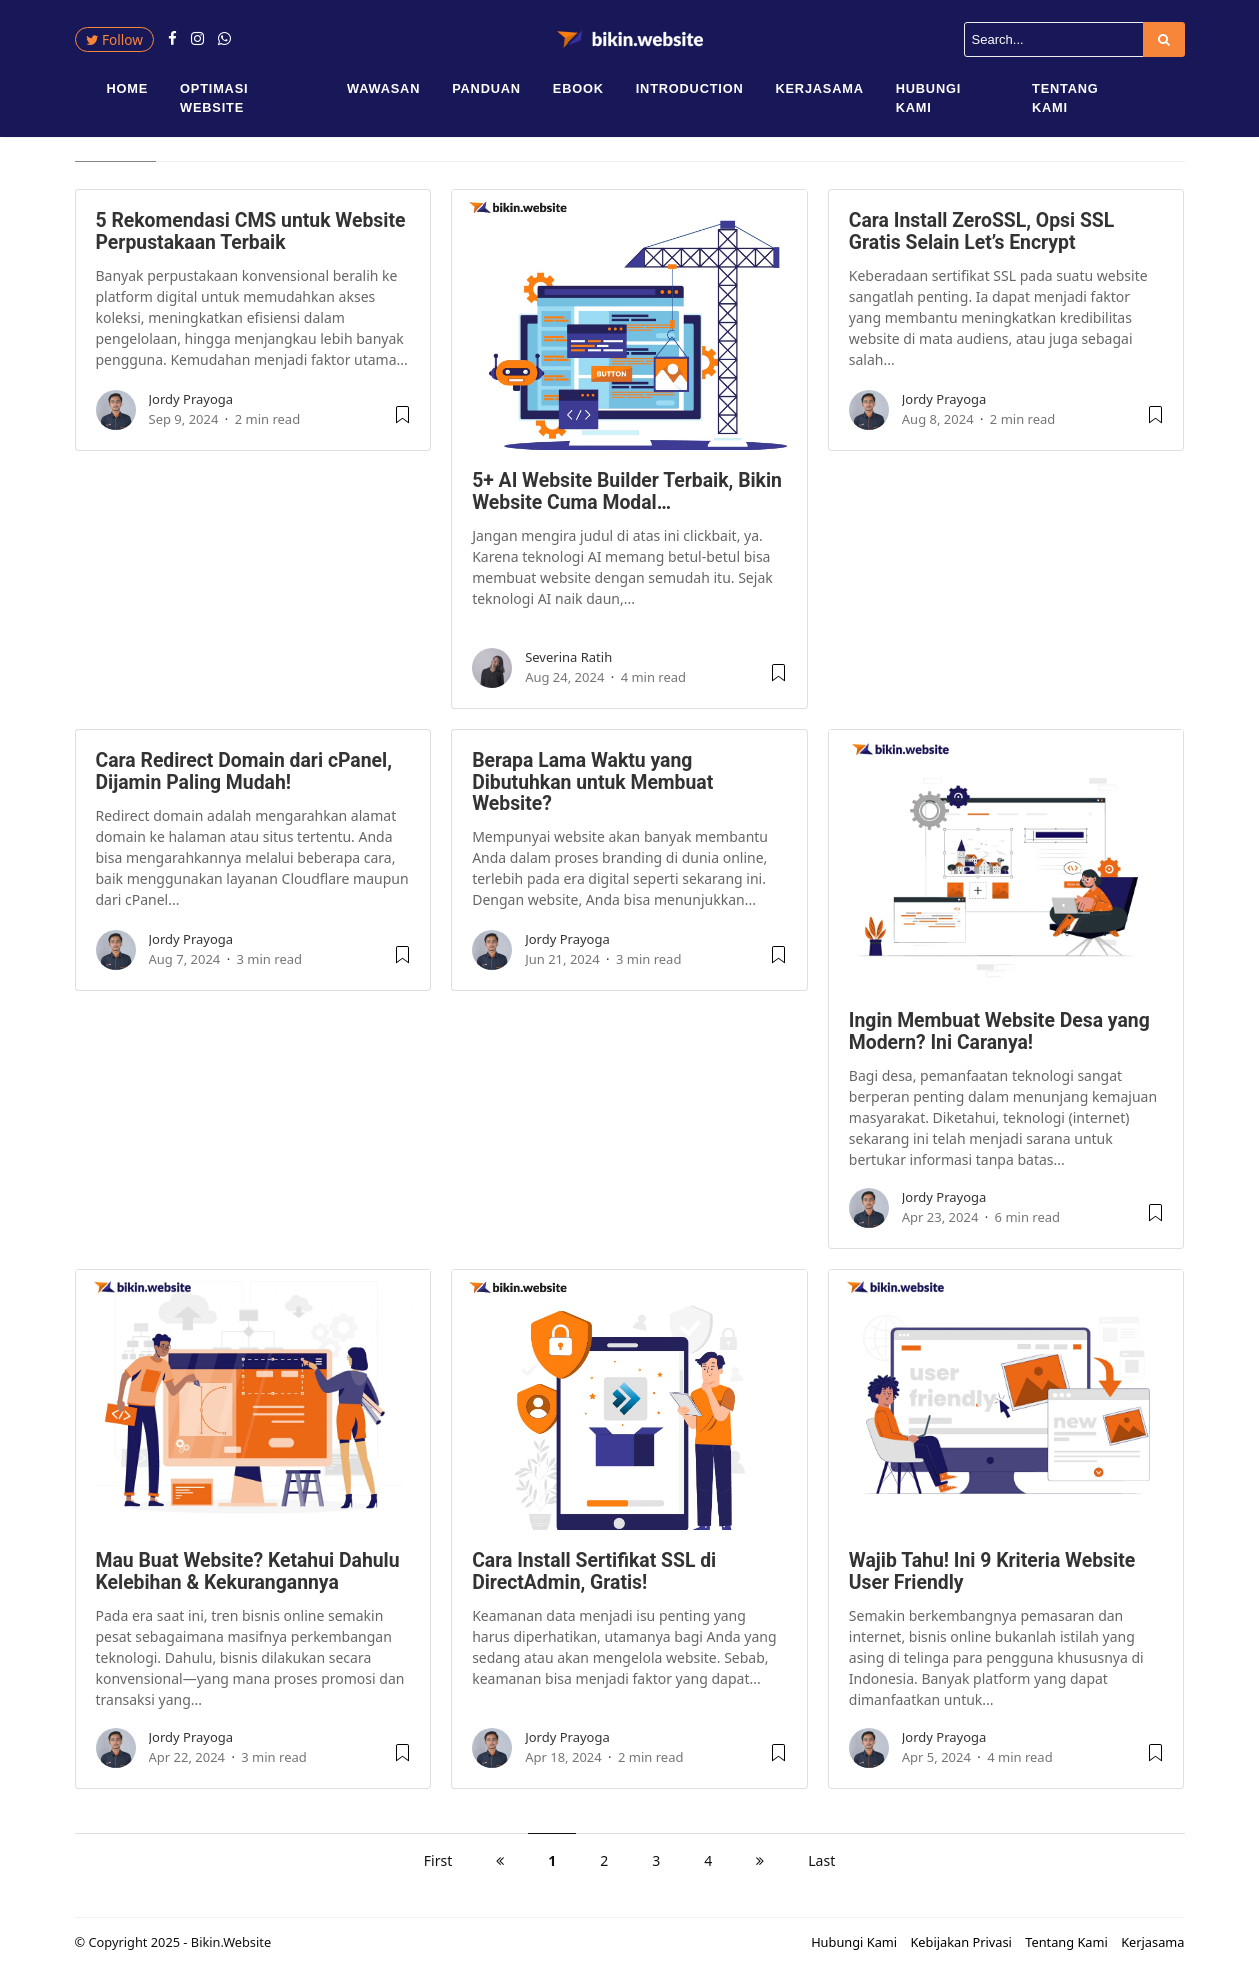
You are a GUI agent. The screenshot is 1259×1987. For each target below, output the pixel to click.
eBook (578, 88)
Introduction (690, 88)
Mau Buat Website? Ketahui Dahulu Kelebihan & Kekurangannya (248, 1579)
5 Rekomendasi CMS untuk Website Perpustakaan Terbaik (251, 239)
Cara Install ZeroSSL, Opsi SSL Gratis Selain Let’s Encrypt (981, 239)
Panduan (486, 88)
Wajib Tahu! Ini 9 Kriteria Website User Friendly (992, 1579)
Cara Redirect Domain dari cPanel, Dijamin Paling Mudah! (244, 779)
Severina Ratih (568, 665)
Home (128, 88)
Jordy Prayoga (191, 407)
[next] (760, 1868)
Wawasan (383, 88)
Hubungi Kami (928, 98)
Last (821, 1868)
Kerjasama (819, 88)
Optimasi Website (214, 98)
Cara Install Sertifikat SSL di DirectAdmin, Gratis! (594, 1579)
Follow (114, 39)
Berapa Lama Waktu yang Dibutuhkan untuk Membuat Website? (592, 790)
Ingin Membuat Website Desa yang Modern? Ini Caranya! (999, 1039)
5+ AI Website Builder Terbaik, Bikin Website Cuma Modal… (627, 499)
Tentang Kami (1065, 98)
